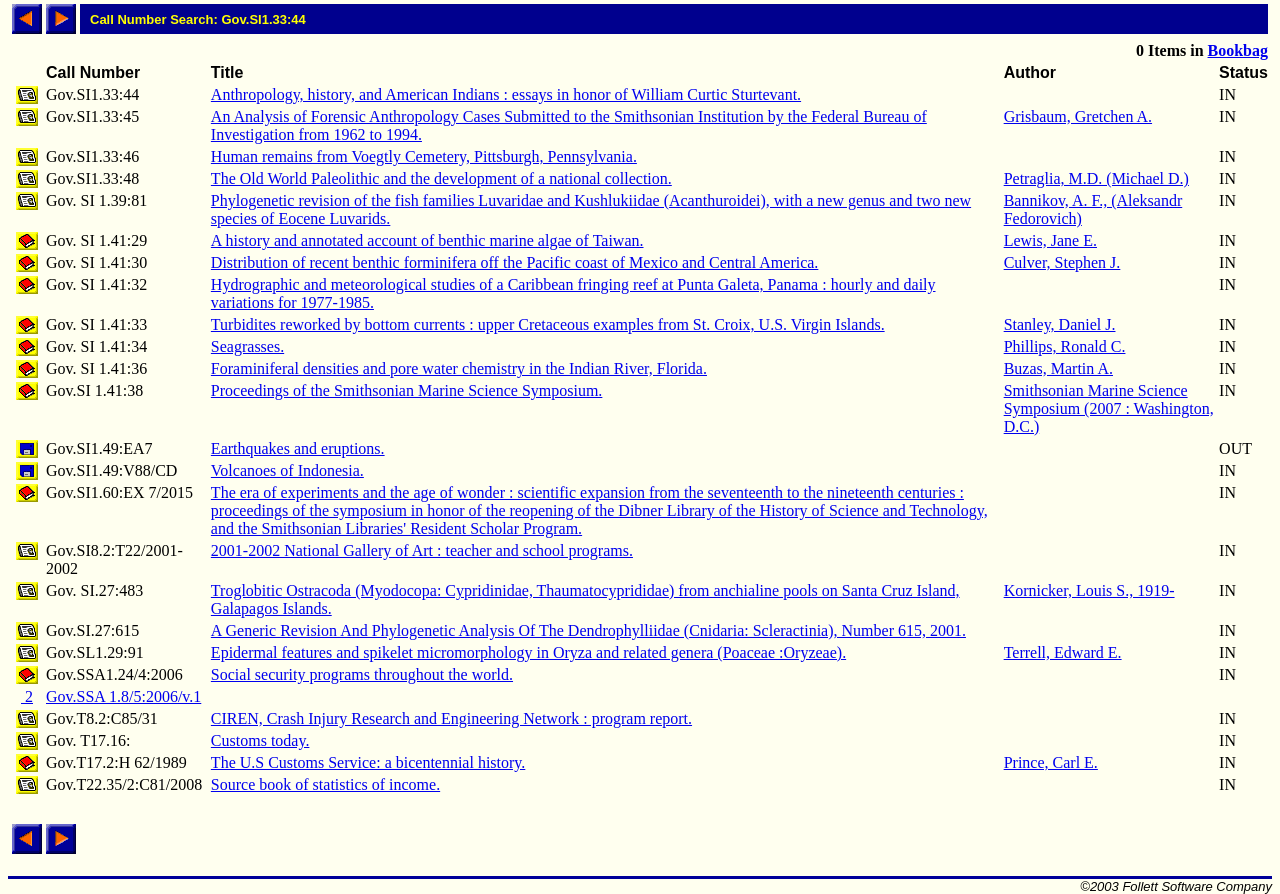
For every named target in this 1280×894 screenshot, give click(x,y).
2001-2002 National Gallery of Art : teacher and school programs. (422, 550)
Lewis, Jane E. (1050, 240)
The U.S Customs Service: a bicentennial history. (368, 762)
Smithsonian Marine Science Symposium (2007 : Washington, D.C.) (1109, 408)
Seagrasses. (247, 346)
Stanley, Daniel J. (1060, 324)
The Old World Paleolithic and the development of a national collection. (441, 178)
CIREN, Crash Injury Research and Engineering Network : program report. (451, 718)
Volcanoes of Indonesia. (287, 470)
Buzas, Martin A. (1058, 368)
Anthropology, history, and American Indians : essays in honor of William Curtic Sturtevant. (506, 94)
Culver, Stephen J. (1062, 262)
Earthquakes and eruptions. (298, 448)
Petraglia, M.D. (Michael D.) (1096, 178)
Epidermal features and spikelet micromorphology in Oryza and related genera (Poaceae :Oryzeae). (528, 652)
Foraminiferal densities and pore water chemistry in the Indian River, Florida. (459, 368)
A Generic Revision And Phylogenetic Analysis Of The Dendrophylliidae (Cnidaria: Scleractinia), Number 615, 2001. (588, 630)
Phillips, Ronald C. (1065, 346)
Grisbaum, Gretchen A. (1078, 116)
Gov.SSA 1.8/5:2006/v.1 (123, 696)
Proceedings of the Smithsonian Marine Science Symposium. (407, 390)
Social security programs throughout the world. (362, 674)
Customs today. (260, 740)
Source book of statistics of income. (325, 784)
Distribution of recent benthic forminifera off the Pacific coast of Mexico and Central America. (515, 262)
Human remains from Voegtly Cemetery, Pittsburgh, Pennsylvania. (424, 156)
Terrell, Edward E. (1063, 652)
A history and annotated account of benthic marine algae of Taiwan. (427, 240)
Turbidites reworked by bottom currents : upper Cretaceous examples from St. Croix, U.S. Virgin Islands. (548, 324)
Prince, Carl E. (1051, 762)
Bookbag (1238, 50)
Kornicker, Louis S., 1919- (1089, 590)
